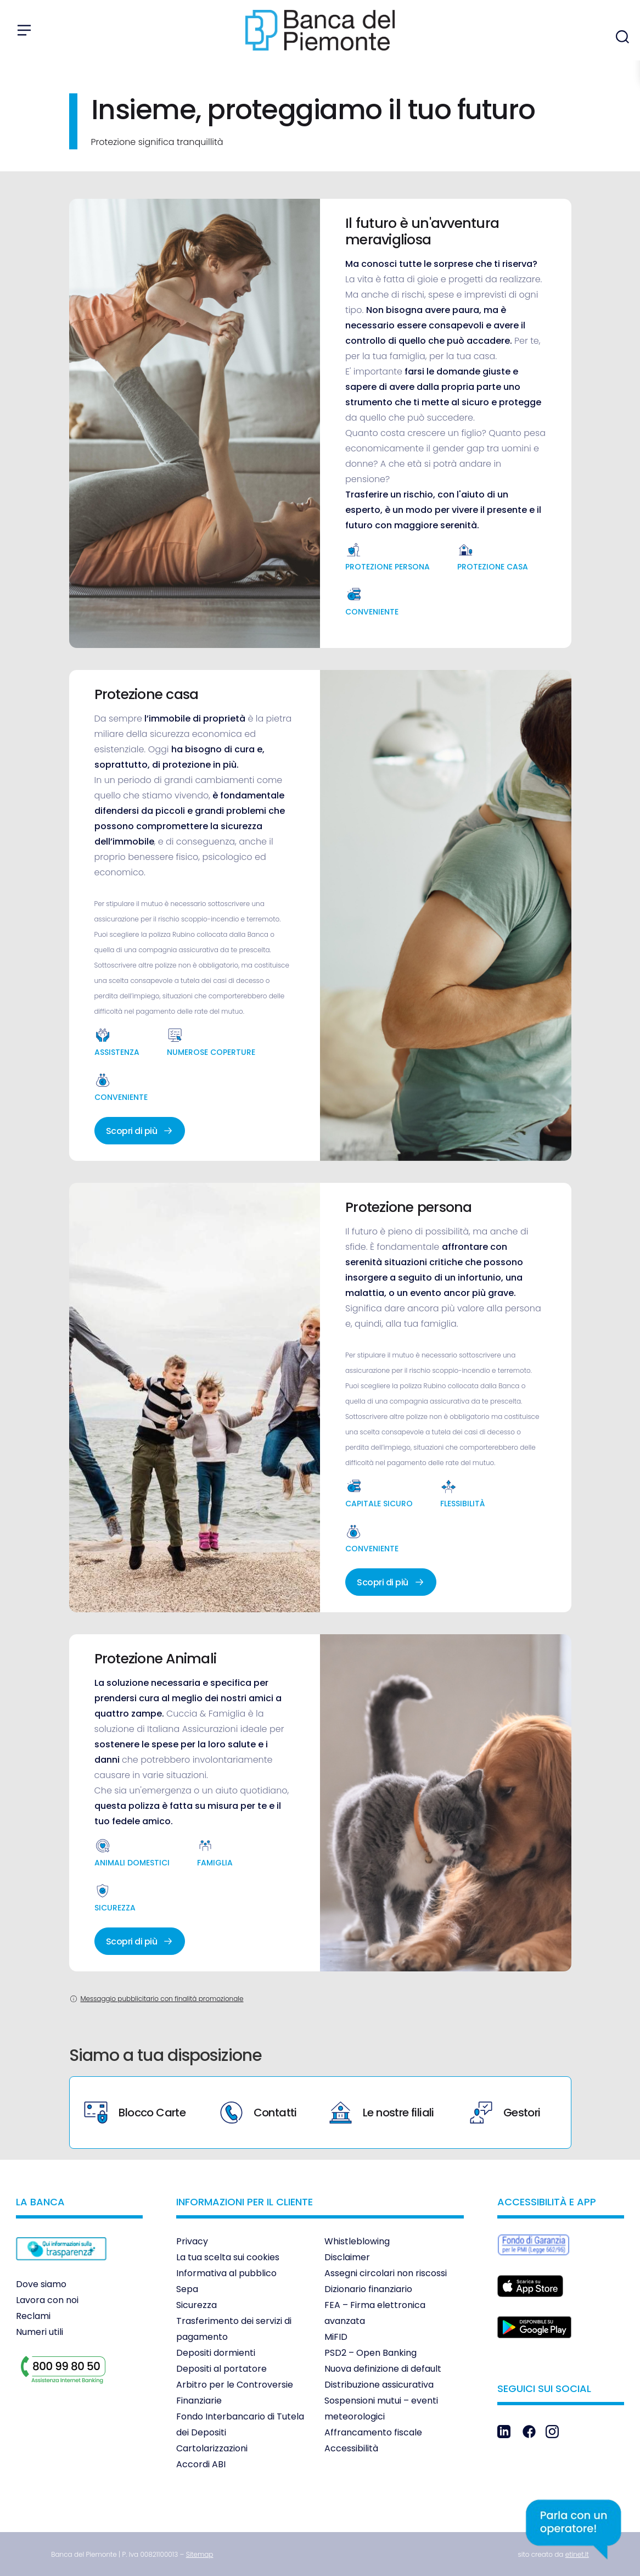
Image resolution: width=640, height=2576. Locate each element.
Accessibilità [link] (351, 2448)
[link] (61, 2268)
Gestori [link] (505, 2113)
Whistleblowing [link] (357, 2241)
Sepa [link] (187, 2289)
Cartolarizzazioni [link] (212, 2448)
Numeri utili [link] (39, 2332)
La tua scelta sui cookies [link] (227, 2257)
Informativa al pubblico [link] (226, 2273)
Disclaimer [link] (347, 2257)
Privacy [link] (192, 2241)
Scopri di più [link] (140, 1131)
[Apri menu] (24, 30)
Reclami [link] (33, 2316)
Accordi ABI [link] (201, 2464)
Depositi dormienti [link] (215, 2352)
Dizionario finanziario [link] (368, 2289)
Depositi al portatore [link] (221, 2368)
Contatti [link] (258, 2113)
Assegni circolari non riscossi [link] (385, 2273)
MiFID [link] (335, 2337)
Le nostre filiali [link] (381, 2113)
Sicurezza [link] (196, 2305)
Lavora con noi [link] (47, 2300)
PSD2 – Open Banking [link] (370, 2352)
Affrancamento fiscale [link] (373, 2432)
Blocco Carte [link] (135, 2113)
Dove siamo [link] (41, 2284)
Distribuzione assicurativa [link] (379, 2384)
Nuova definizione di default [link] (382, 2368)
